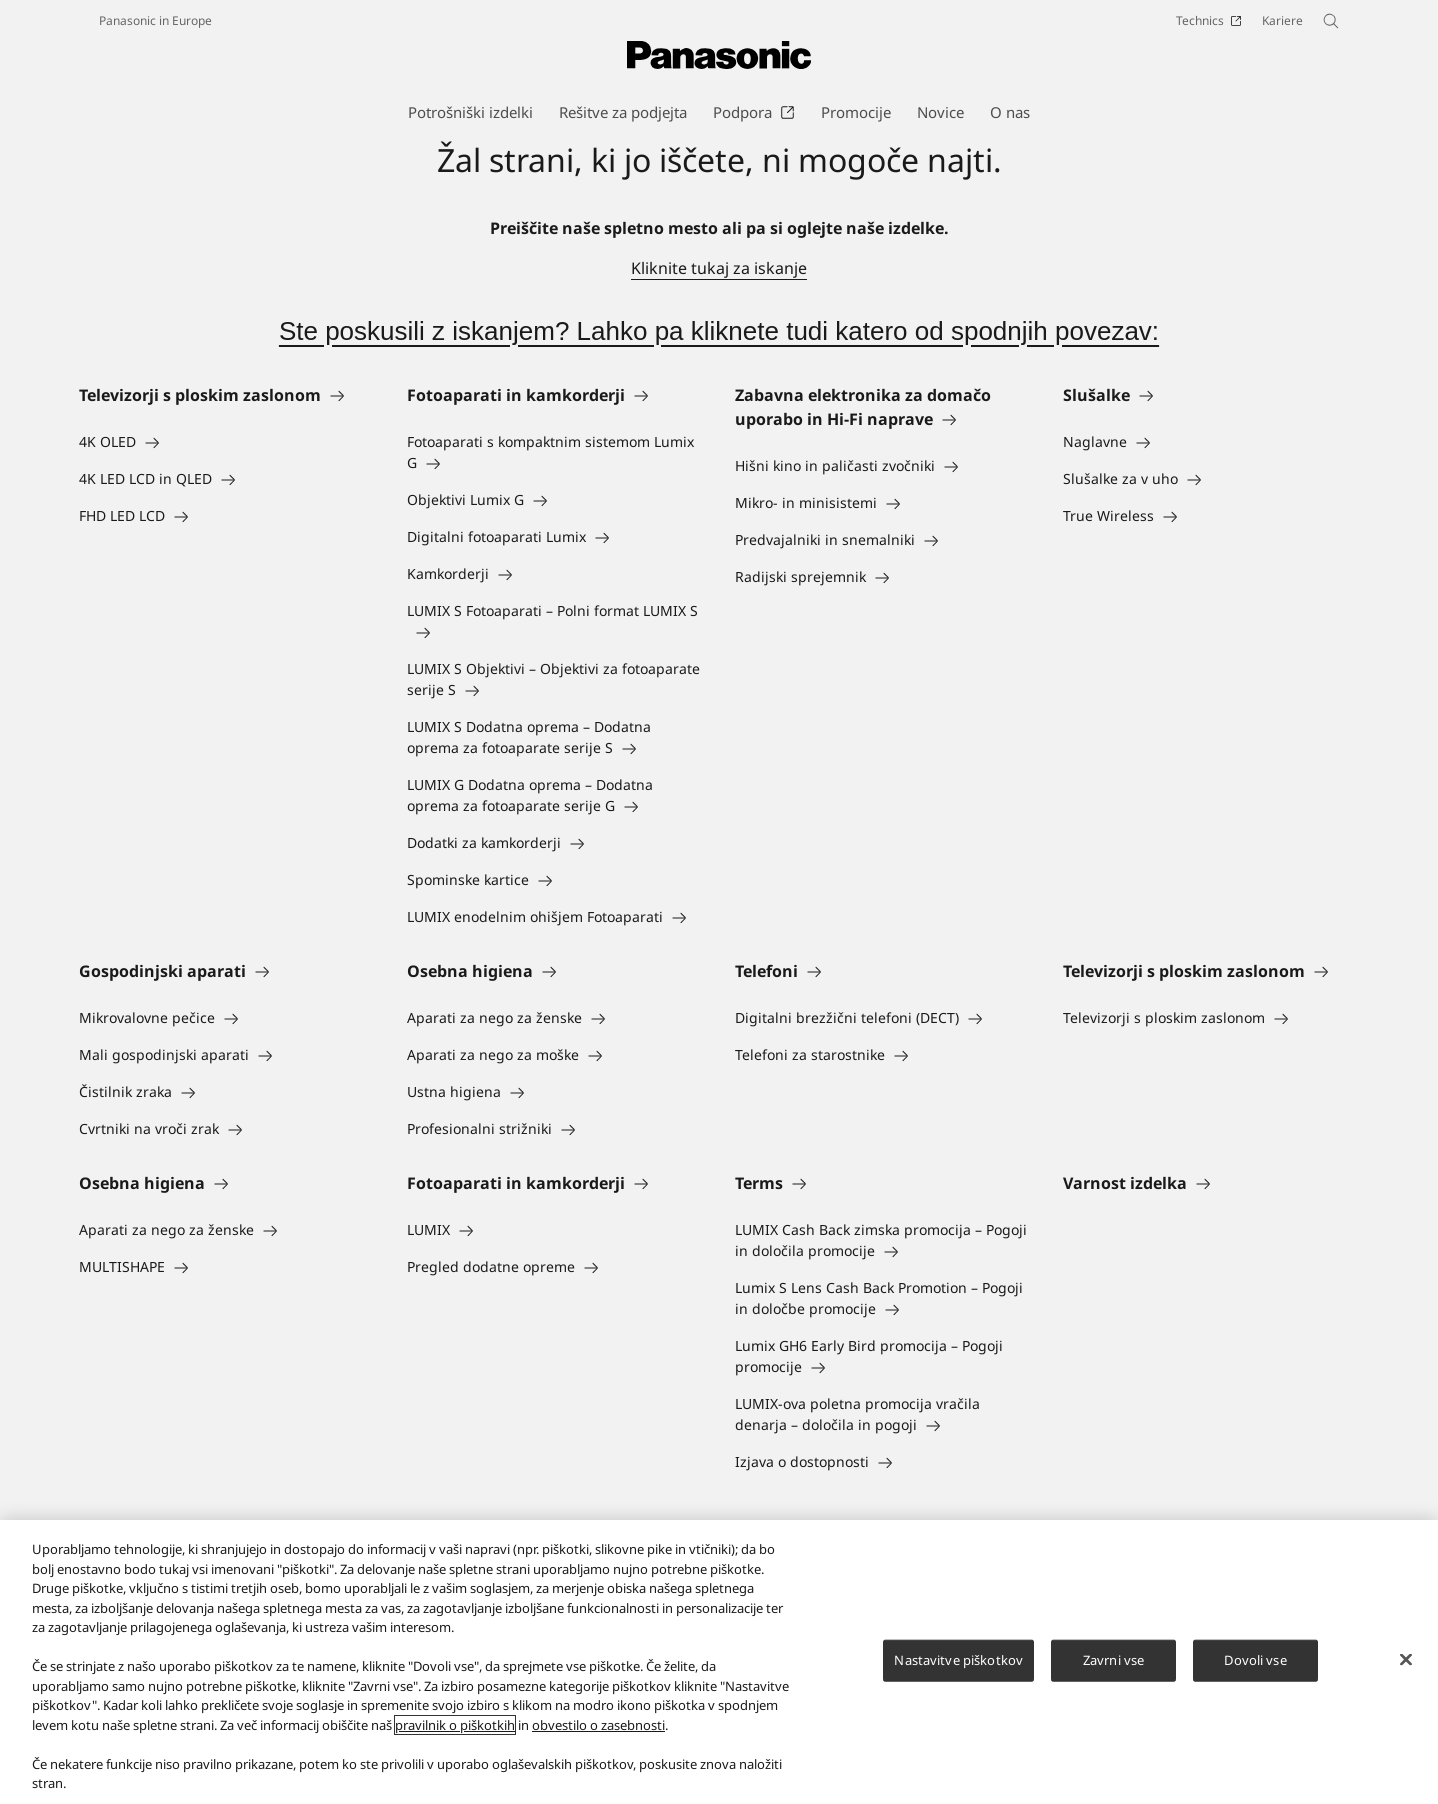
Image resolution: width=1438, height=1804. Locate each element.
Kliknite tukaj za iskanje (719, 268)
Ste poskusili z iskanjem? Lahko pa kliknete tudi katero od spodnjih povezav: (719, 331)
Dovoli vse (1255, 1660)
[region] (719, 1662)
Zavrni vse (1113, 1660)
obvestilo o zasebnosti (598, 1725)
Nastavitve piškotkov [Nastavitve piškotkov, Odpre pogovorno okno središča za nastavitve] (958, 1660)
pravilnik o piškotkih (455, 1725)
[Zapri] (1406, 1660)
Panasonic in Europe (155, 20)
